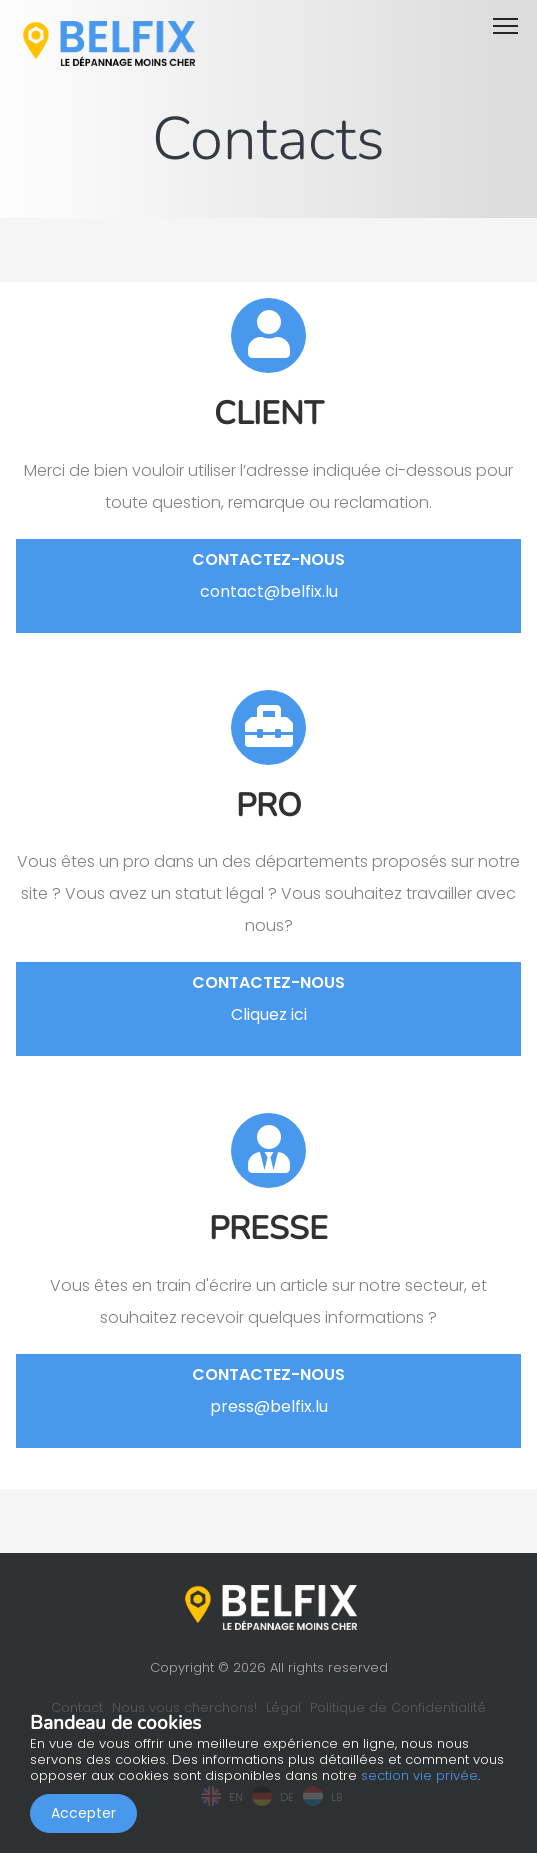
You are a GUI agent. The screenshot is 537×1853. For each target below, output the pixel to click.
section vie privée (419, 1775)
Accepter (83, 1813)
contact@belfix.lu (269, 591)
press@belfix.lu (269, 1406)
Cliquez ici (269, 1014)
